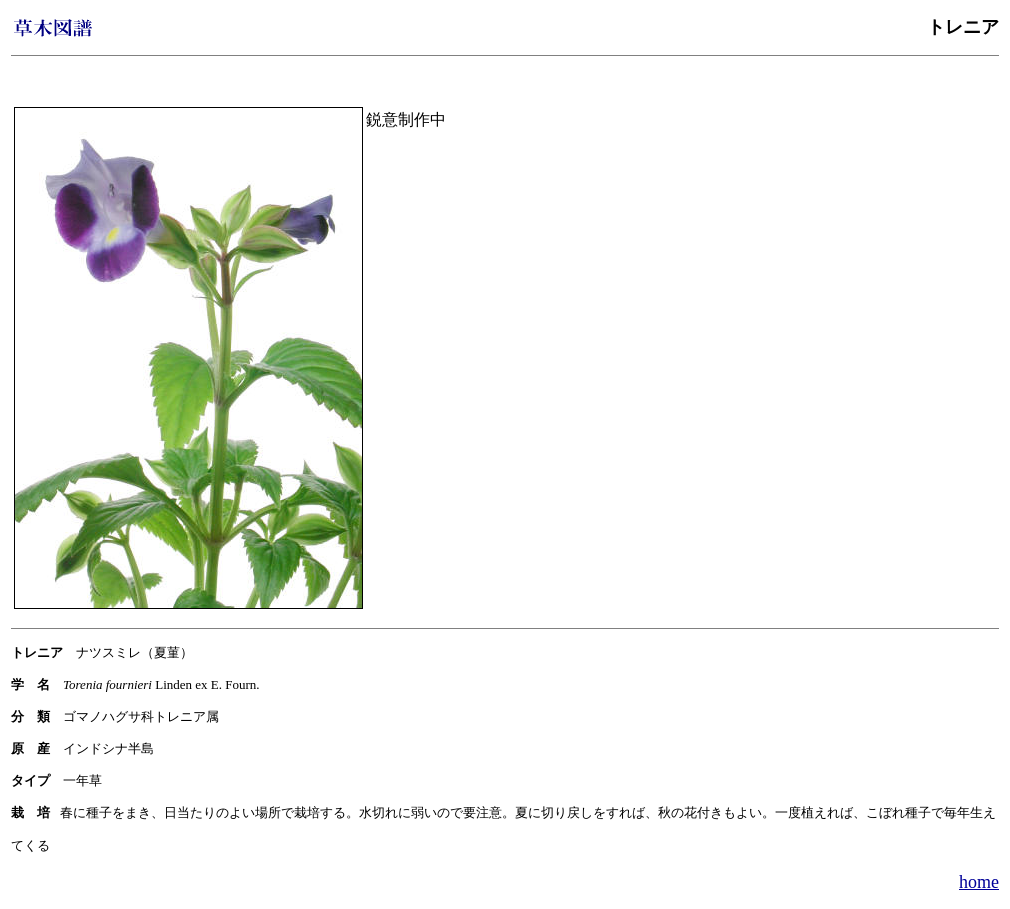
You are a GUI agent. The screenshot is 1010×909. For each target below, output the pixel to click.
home (979, 882)
